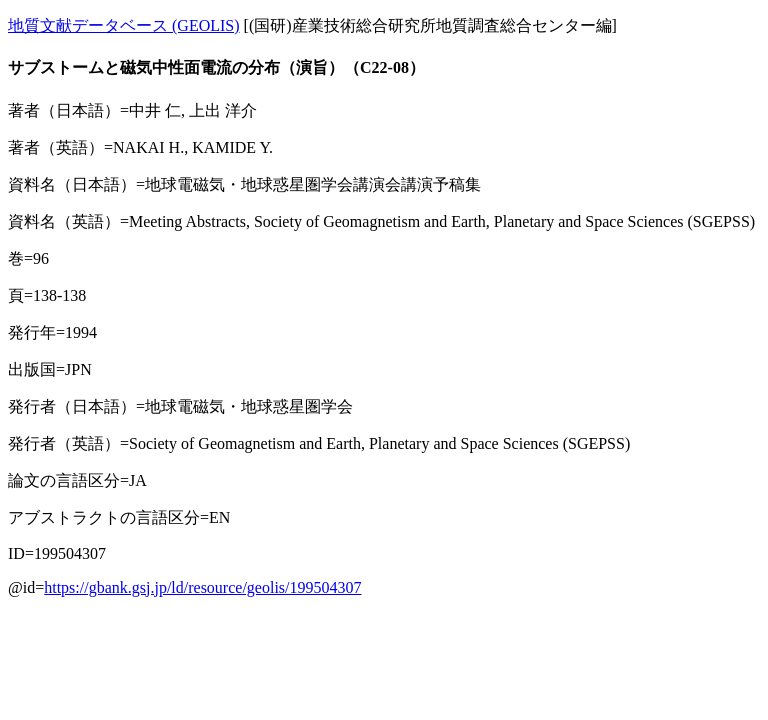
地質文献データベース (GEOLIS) (124, 25)
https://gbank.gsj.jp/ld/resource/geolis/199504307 (202, 587)
